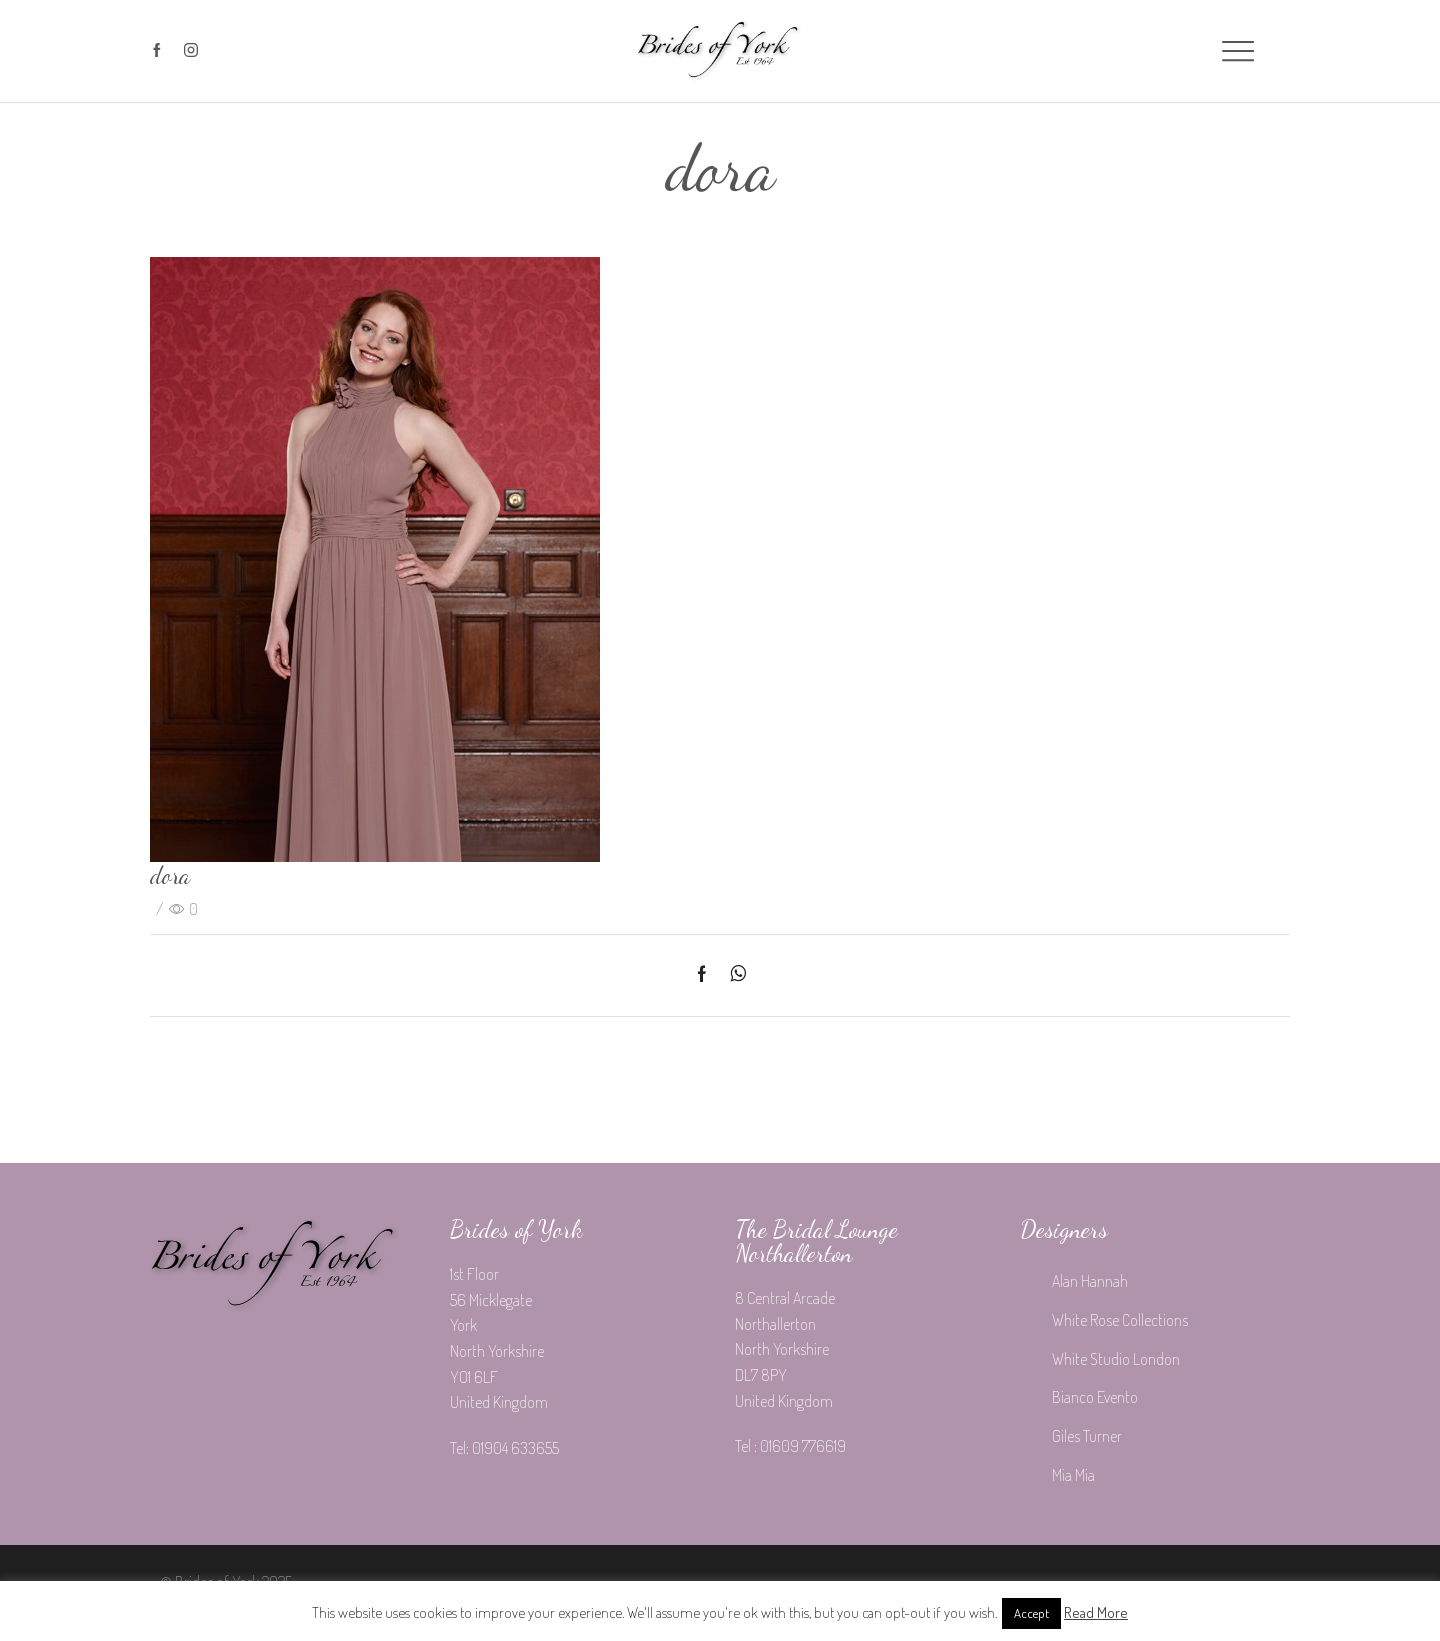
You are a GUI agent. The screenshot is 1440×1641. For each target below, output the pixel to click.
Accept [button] (1031, 1613)
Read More (1096, 1612)
